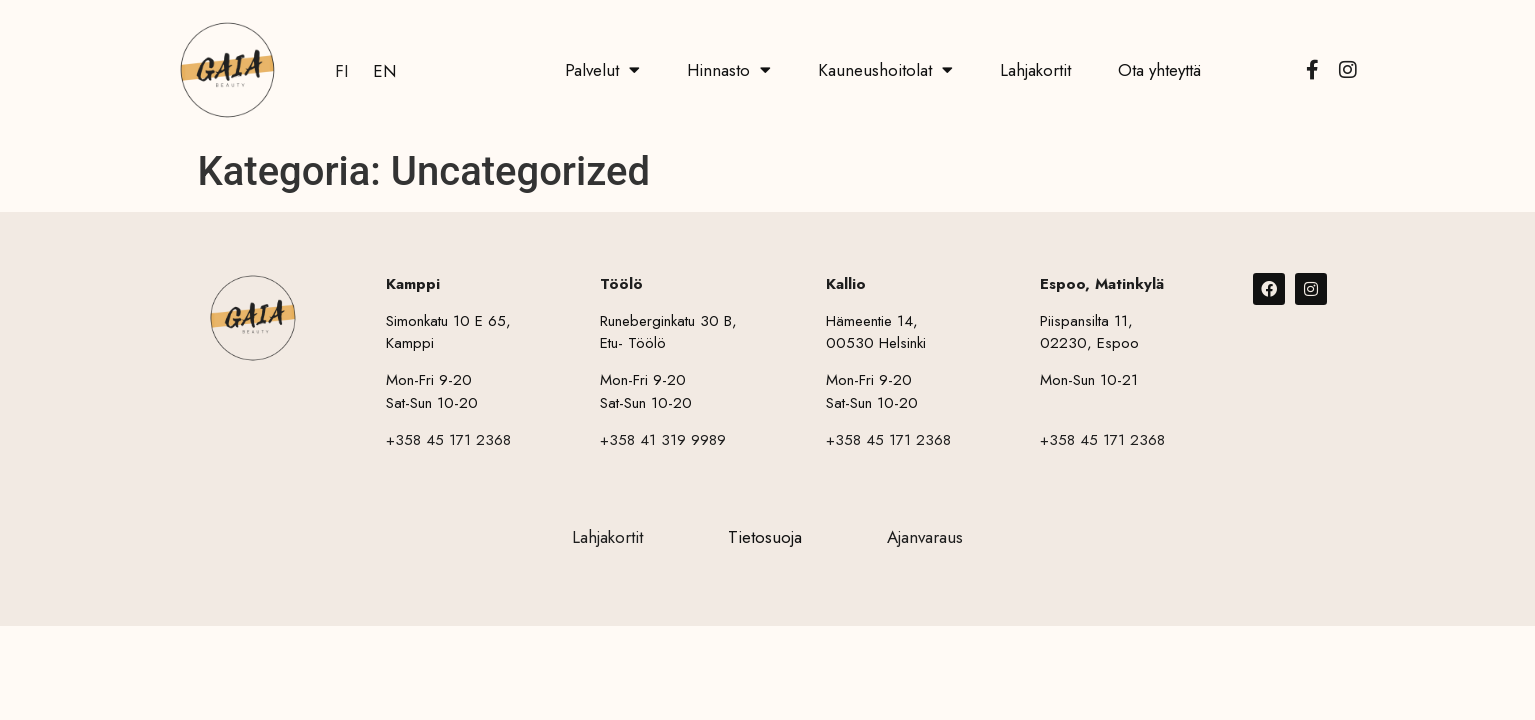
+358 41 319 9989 (663, 440)
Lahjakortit (1035, 70)
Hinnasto (729, 70)
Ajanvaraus (925, 537)
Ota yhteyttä (1159, 70)
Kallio (846, 284)
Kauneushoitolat (885, 70)
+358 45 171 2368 (448, 440)
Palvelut (602, 70)
